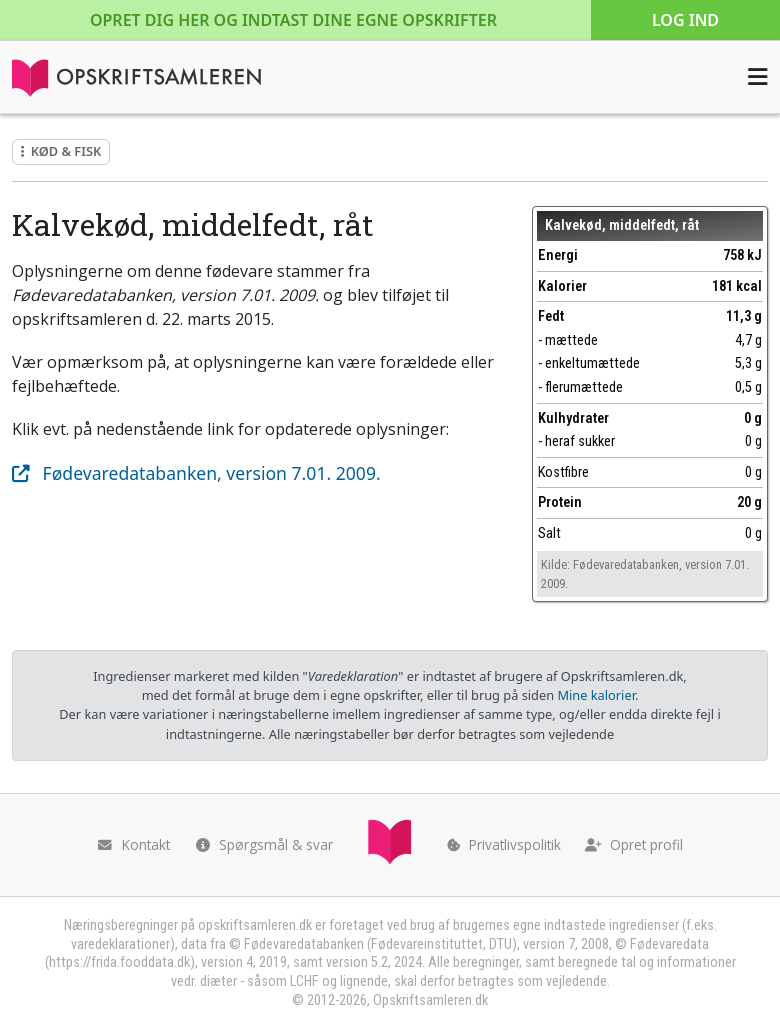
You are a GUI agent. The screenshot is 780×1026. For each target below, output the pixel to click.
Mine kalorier (595, 695)
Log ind (685, 20)
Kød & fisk (61, 151)
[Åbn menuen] (758, 77)
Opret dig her (293, 20)
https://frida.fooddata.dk (119, 962)
